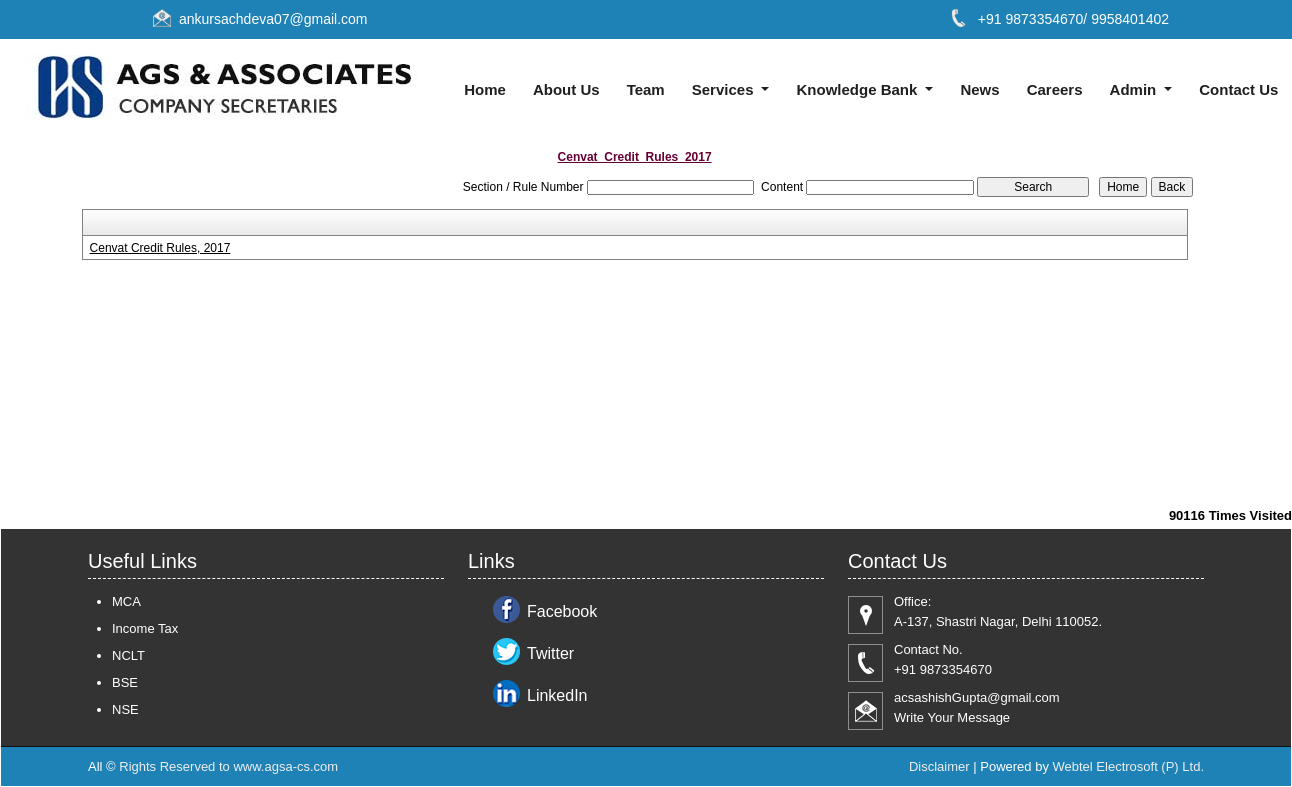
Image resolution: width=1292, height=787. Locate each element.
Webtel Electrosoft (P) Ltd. (1129, 766)
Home (485, 89)
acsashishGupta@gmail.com (977, 697)
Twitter (550, 653)
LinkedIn (557, 695)
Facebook (562, 611)
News (979, 89)
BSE (125, 682)
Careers (1055, 89)
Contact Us (1238, 89)
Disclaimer (939, 766)
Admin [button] (1135, 89)
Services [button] (725, 89)
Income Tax (145, 628)
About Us (566, 89)
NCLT (128, 655)
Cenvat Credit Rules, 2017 (160, 248)
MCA (126, 601)
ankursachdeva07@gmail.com (273, 19)
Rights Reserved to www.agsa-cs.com (228, 766)
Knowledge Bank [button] (859, 89)
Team (646, 89)
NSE (125, 709)
